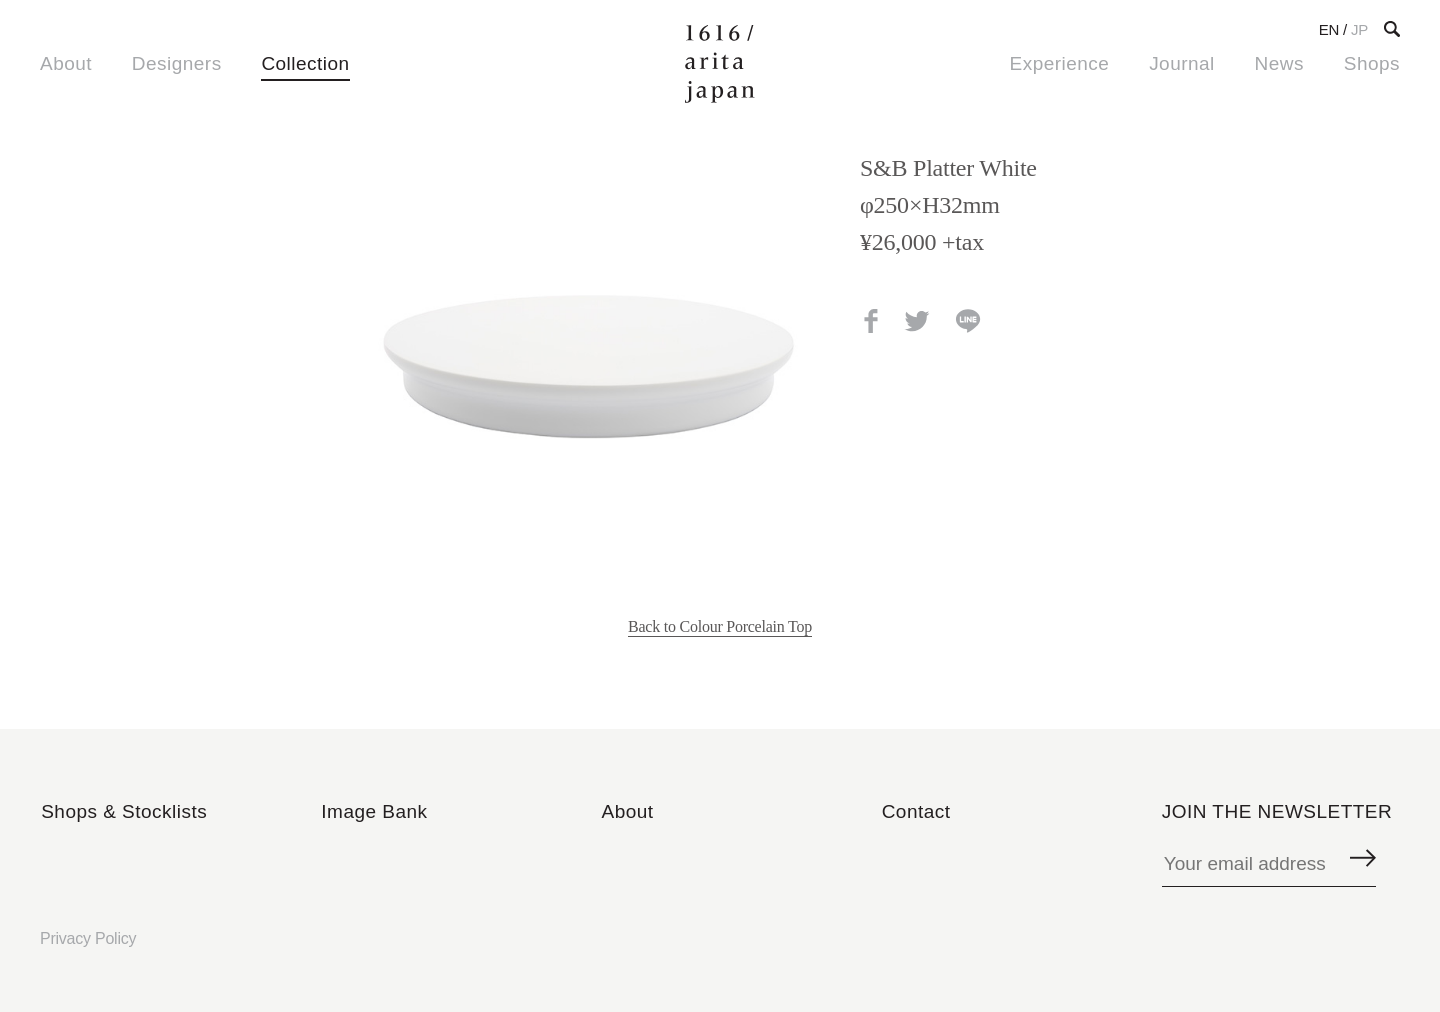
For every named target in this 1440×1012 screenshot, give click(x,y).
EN (1329, 29)
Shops (1372, 63)
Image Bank (374, 811)
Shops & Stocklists (124, 811)
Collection (305, 63)
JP (1359, 29)
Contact (916, 811)
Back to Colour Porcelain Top (720, 626)
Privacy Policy (88, 938)
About (66, 63)
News (1279, 63)
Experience (1060, 63)
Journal (1182, 63)
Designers (177, 63)
